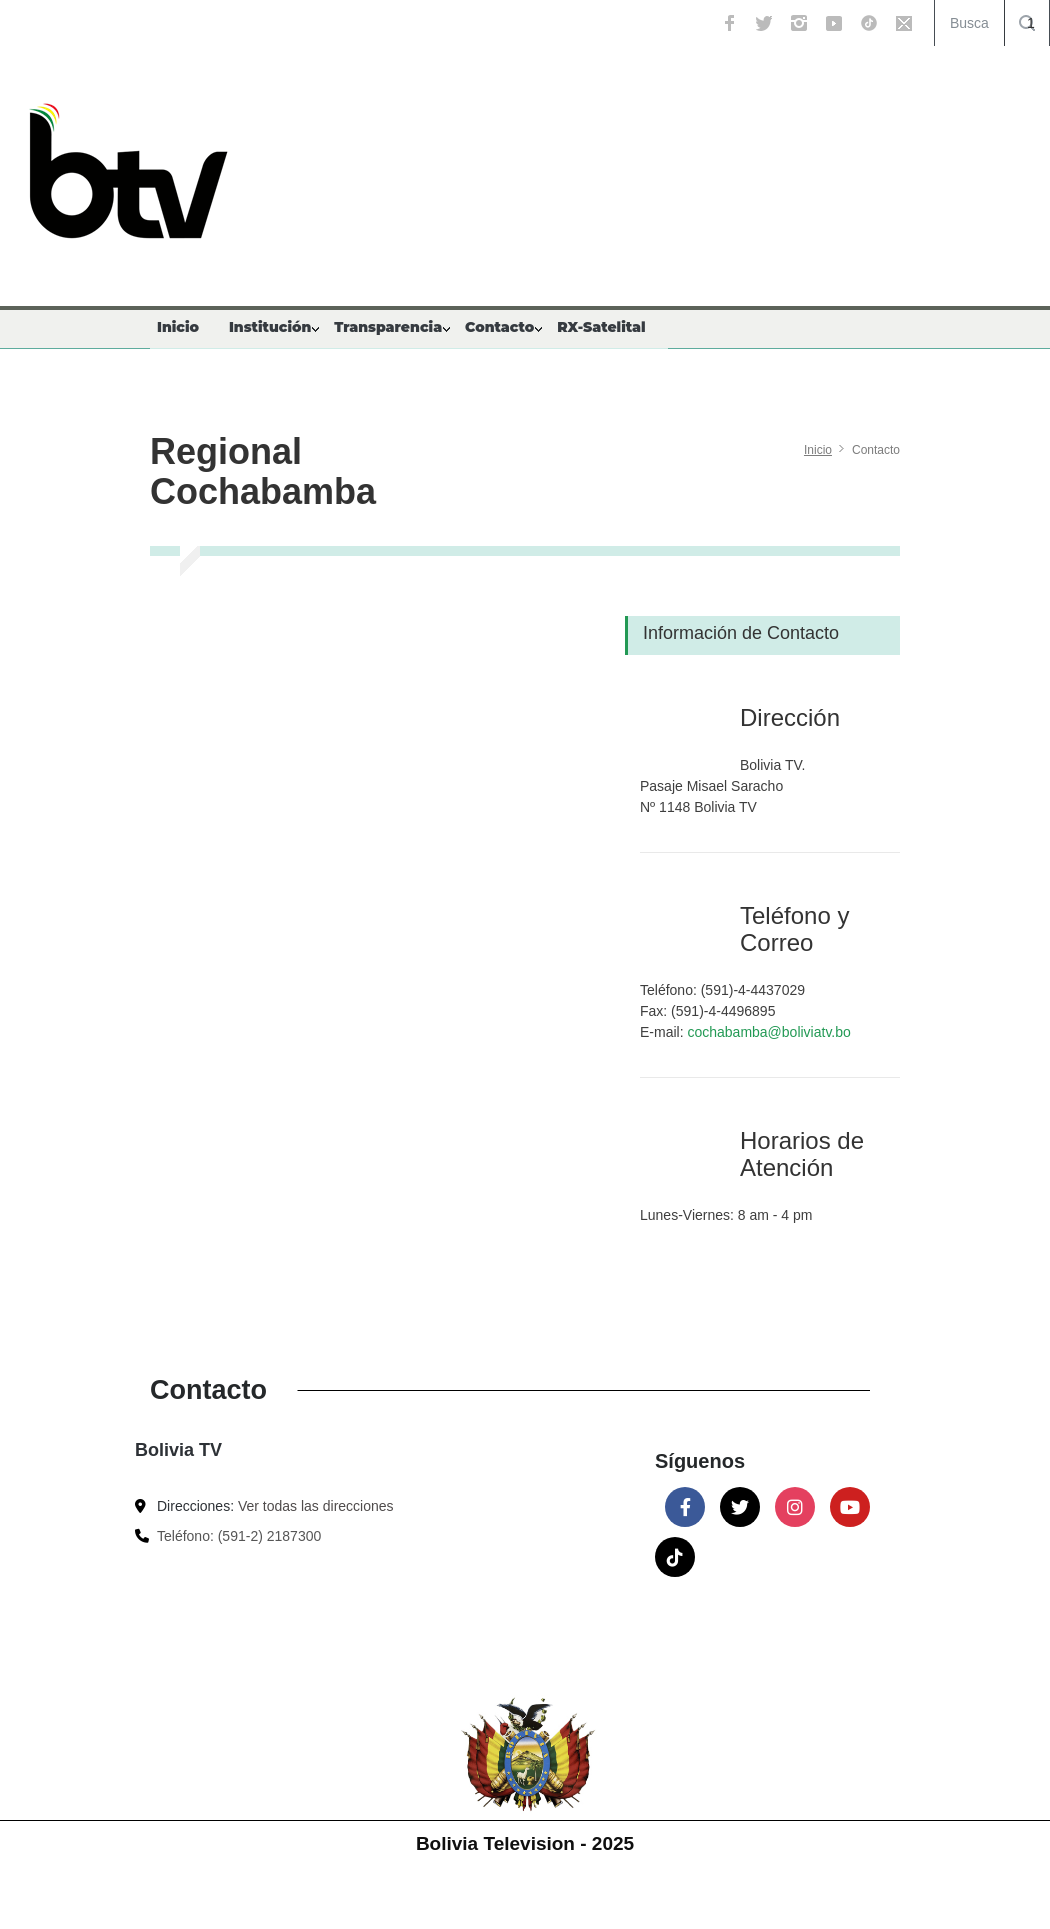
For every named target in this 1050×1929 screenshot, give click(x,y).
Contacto (499, 327)
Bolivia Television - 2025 (525, 1843)
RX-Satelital (601, 327)
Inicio (178, 327)
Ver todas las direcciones (316, 1506)
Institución (270, 327)
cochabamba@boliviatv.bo (768, 1032)
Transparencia (388, 327)
